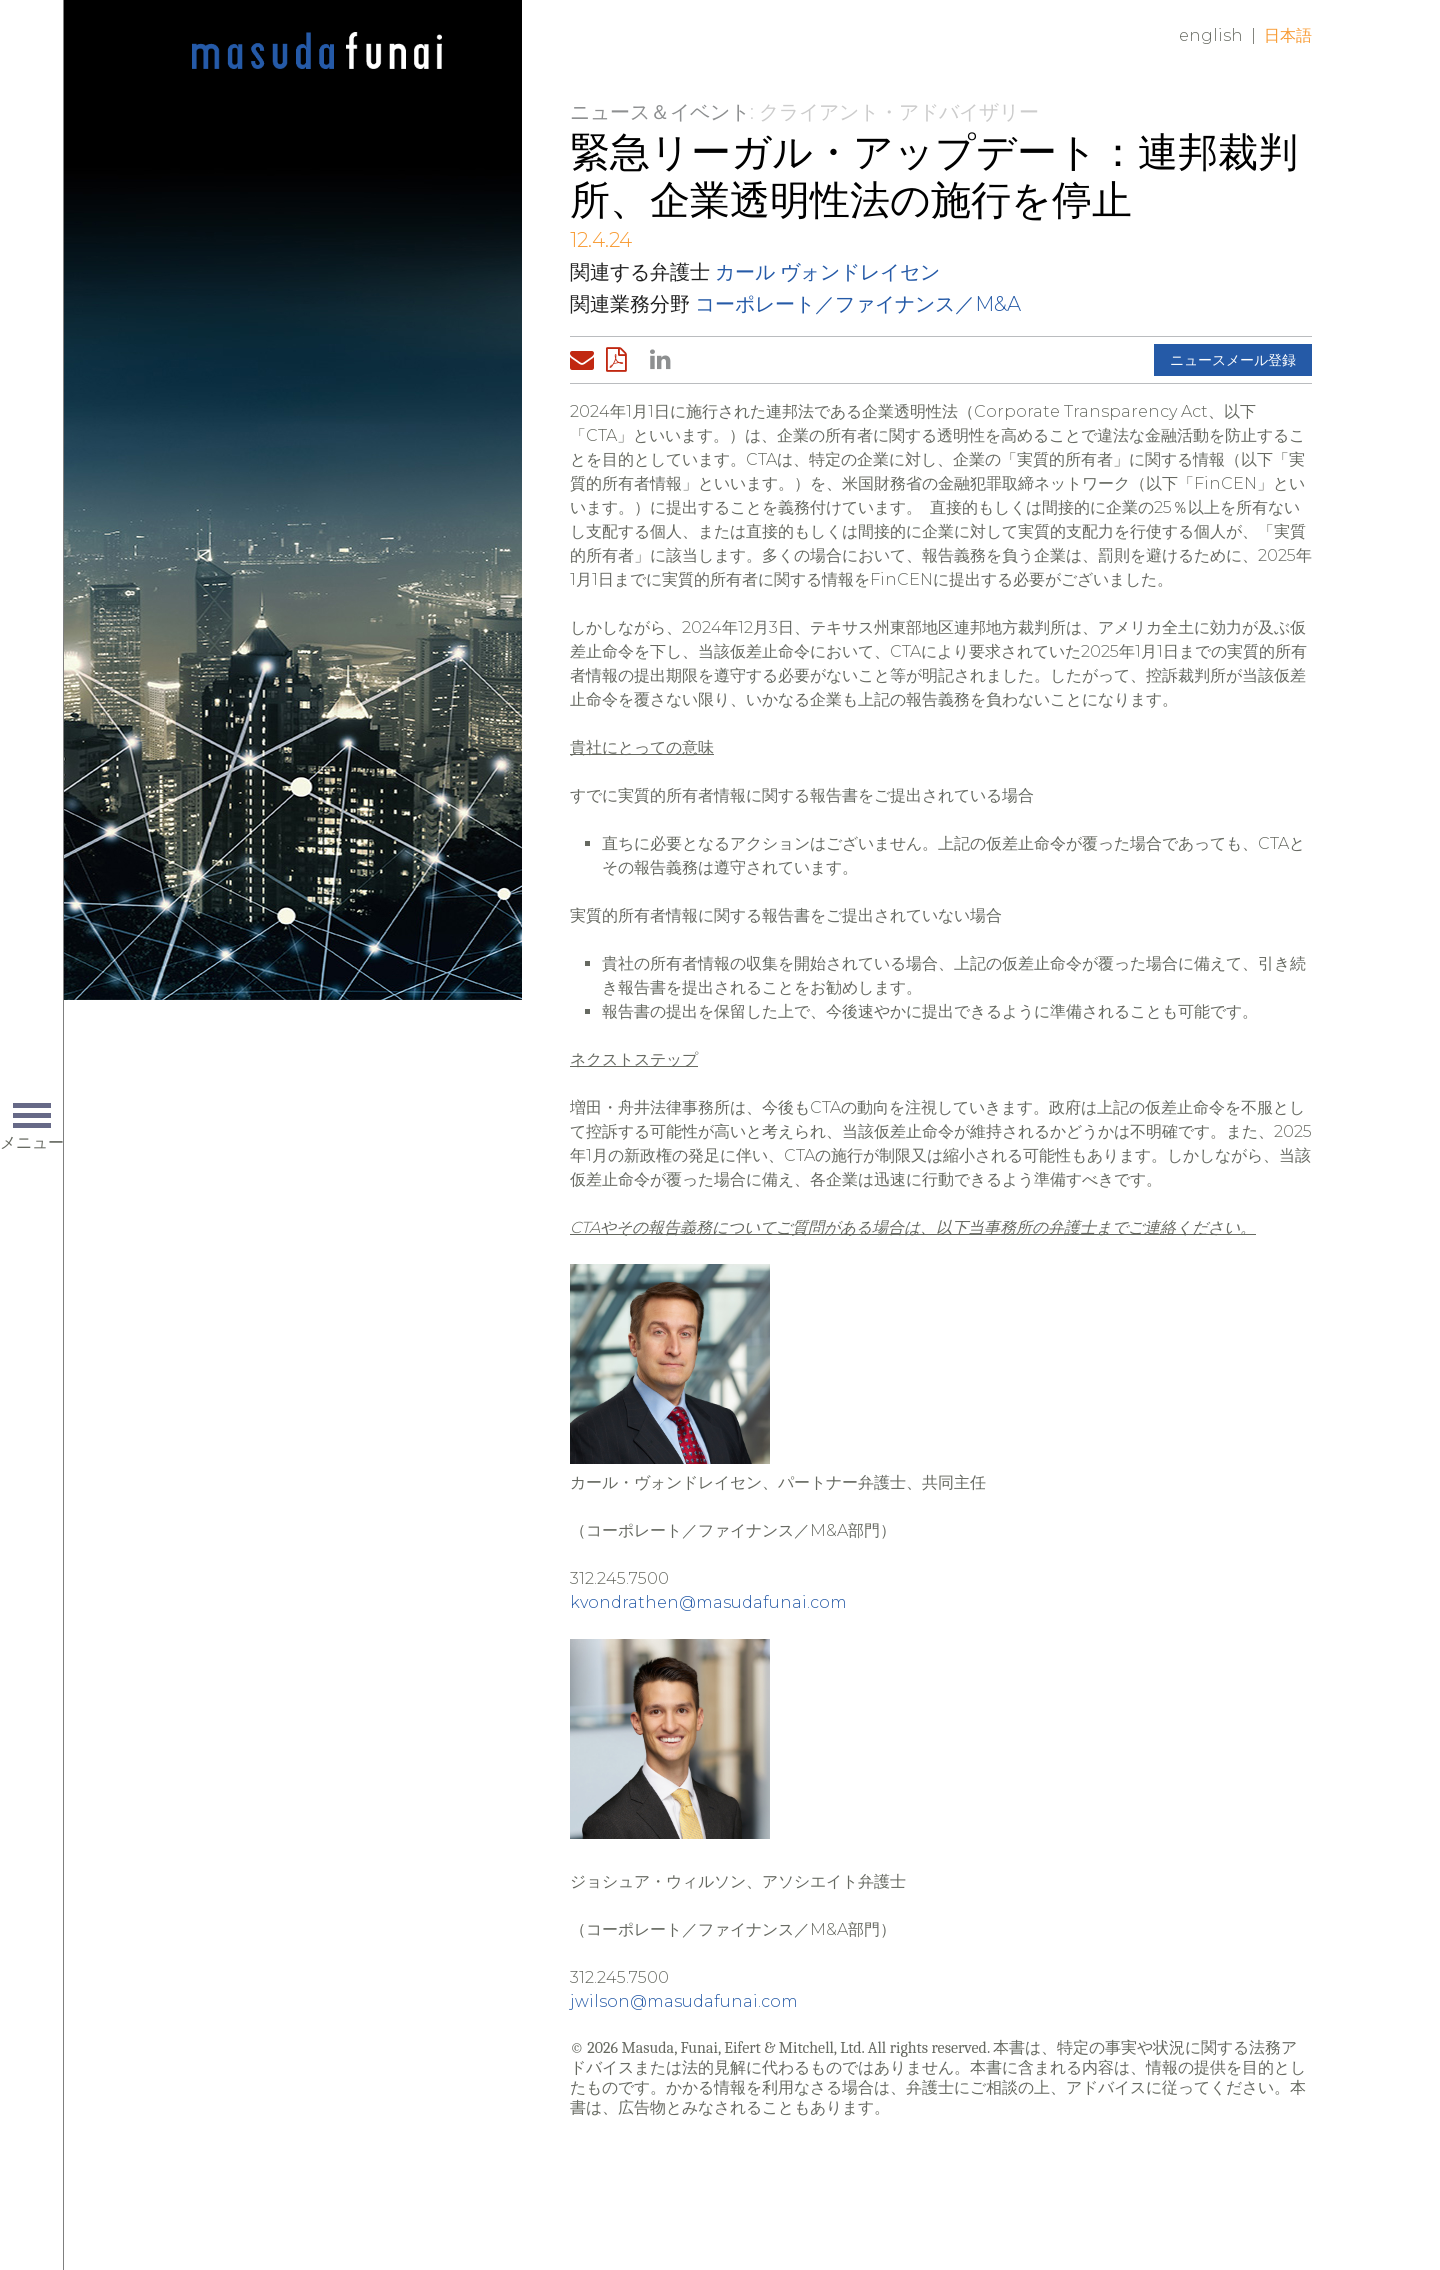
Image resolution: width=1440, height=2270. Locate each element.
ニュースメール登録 (1233, 360)
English (1211, 35)
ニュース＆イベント (660, 112)
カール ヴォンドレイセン (827, 272)
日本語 (1288, 35)
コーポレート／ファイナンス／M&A (858, 304)
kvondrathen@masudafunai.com (708, 1602)
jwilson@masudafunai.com (684, 2001)
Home (317, 52)
